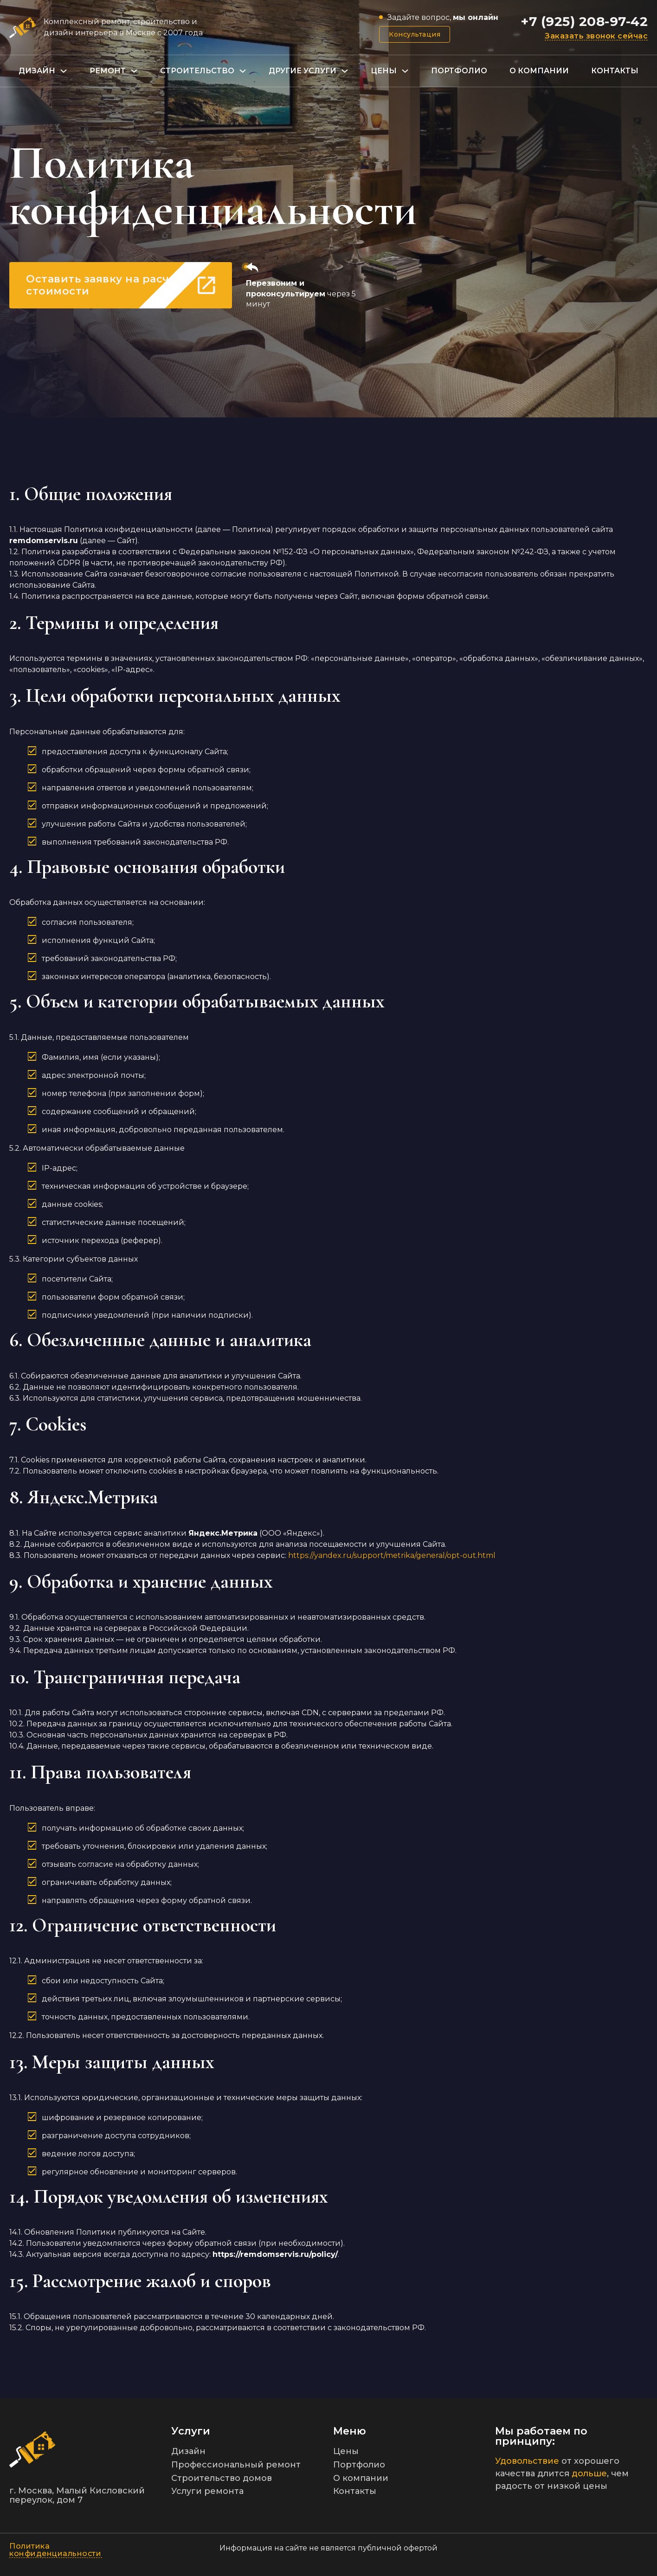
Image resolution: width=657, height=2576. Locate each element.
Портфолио (459, 70)
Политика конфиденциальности (55, 2550)
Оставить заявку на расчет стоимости (120, 285)
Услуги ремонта (207, 2491)
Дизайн (37, 70)
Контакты (614, 70)
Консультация (414, 34)
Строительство (197, 70)
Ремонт (108, 70)
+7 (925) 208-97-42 (584, 21)
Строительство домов (221, 2478)
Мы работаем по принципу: (541, 2436)
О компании (539, 70)
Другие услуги (302, 70)
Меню (349, 2431)
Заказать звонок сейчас (596, 36)
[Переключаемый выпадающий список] (63, 71)
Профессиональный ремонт (236, 2465)
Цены (384, 70)
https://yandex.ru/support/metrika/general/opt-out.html (392, 1555)
